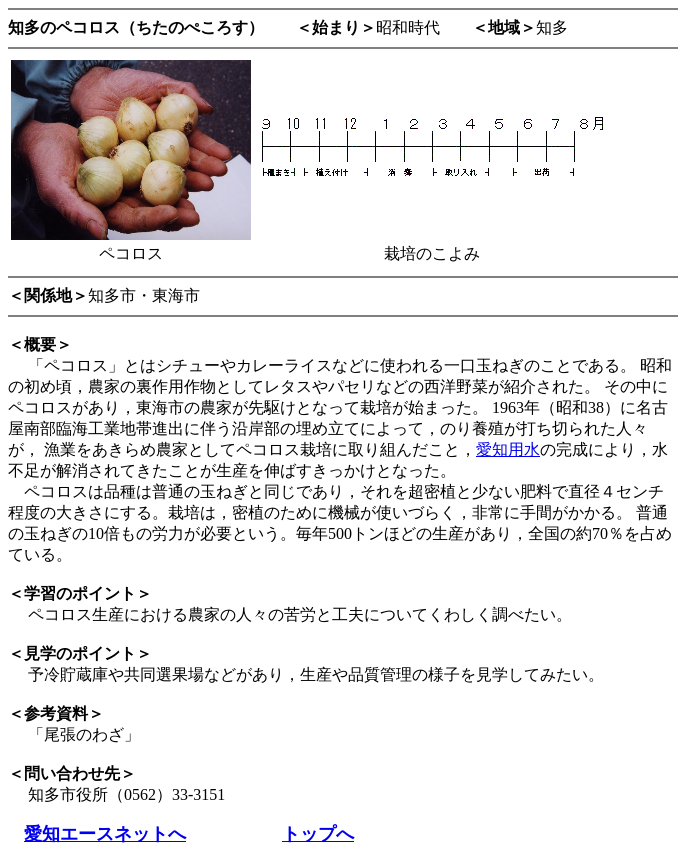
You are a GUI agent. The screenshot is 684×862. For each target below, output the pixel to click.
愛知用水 (508, 449)
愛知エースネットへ (105, 834)
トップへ (318, 834)
